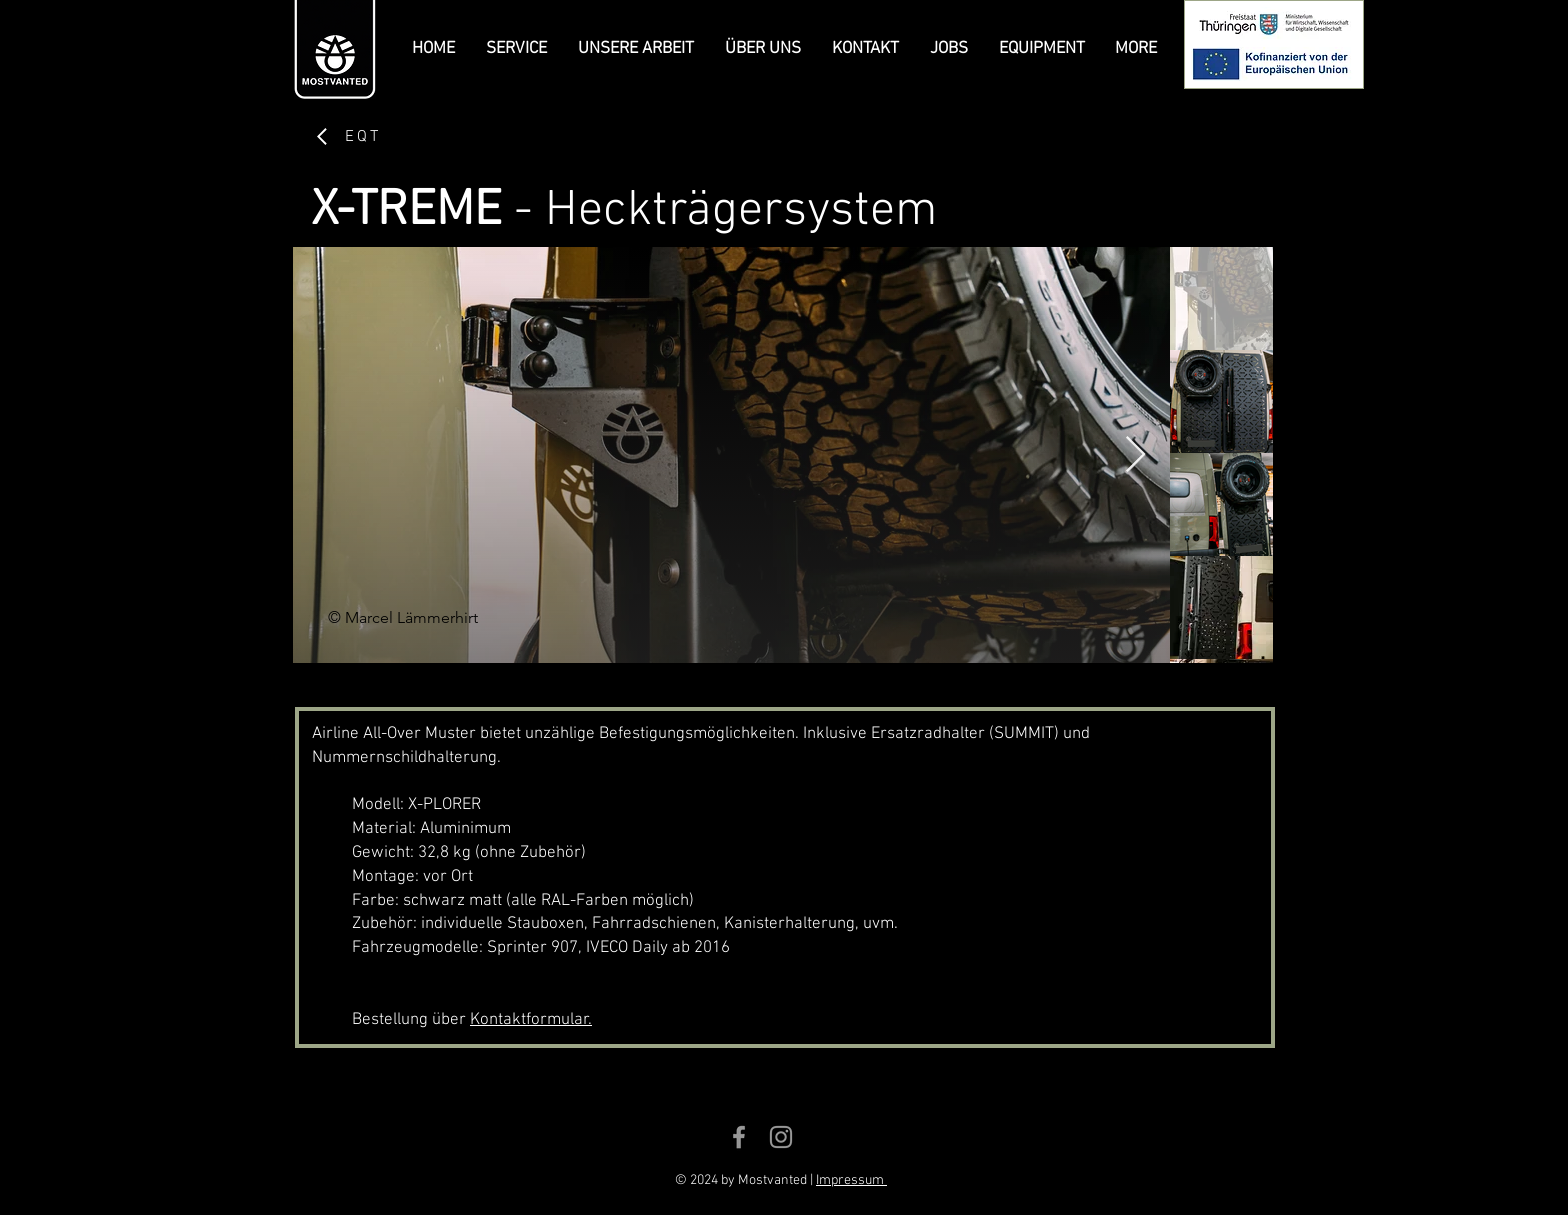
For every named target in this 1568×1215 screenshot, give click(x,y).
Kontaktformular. (531, 1020)
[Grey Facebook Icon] (739, 1137)
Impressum (851, 1180)
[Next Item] (1135, 455)
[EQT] (347, 136)
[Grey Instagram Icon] (781, 1137)
